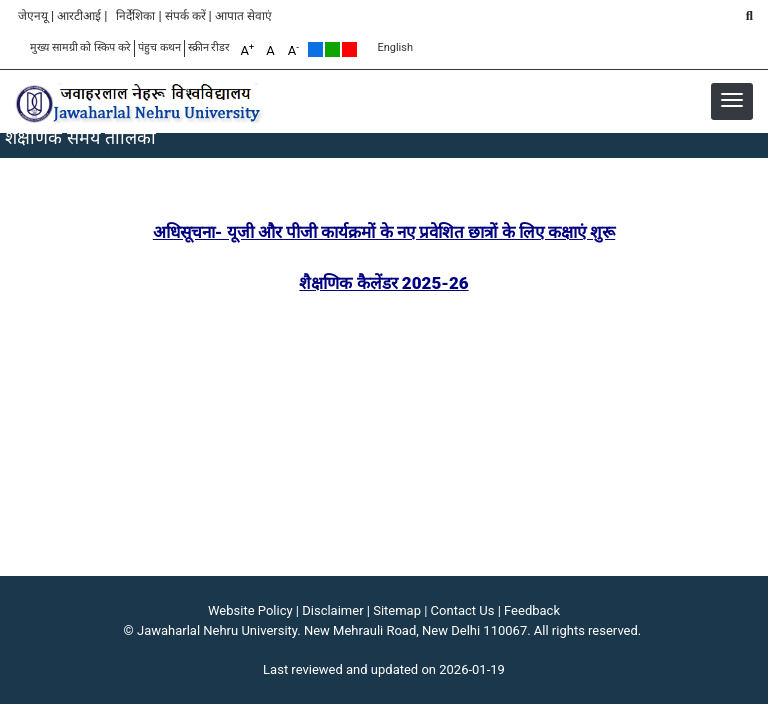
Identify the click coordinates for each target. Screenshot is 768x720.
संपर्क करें (185, 16)
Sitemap (397, 610)
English (395, 47)
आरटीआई (79, 16)
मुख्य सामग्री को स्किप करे (80, 47)
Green (332, 49)
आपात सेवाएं (243, 16)
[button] (732, 100)
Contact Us (463, 610)
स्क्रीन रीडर (209, 47)
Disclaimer (332, 610)
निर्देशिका (135, 16)
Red (349, 49)
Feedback (532, 610)
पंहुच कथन (159, 47)
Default (315, 49)
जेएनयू (33, 16)
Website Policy (250, 610)
